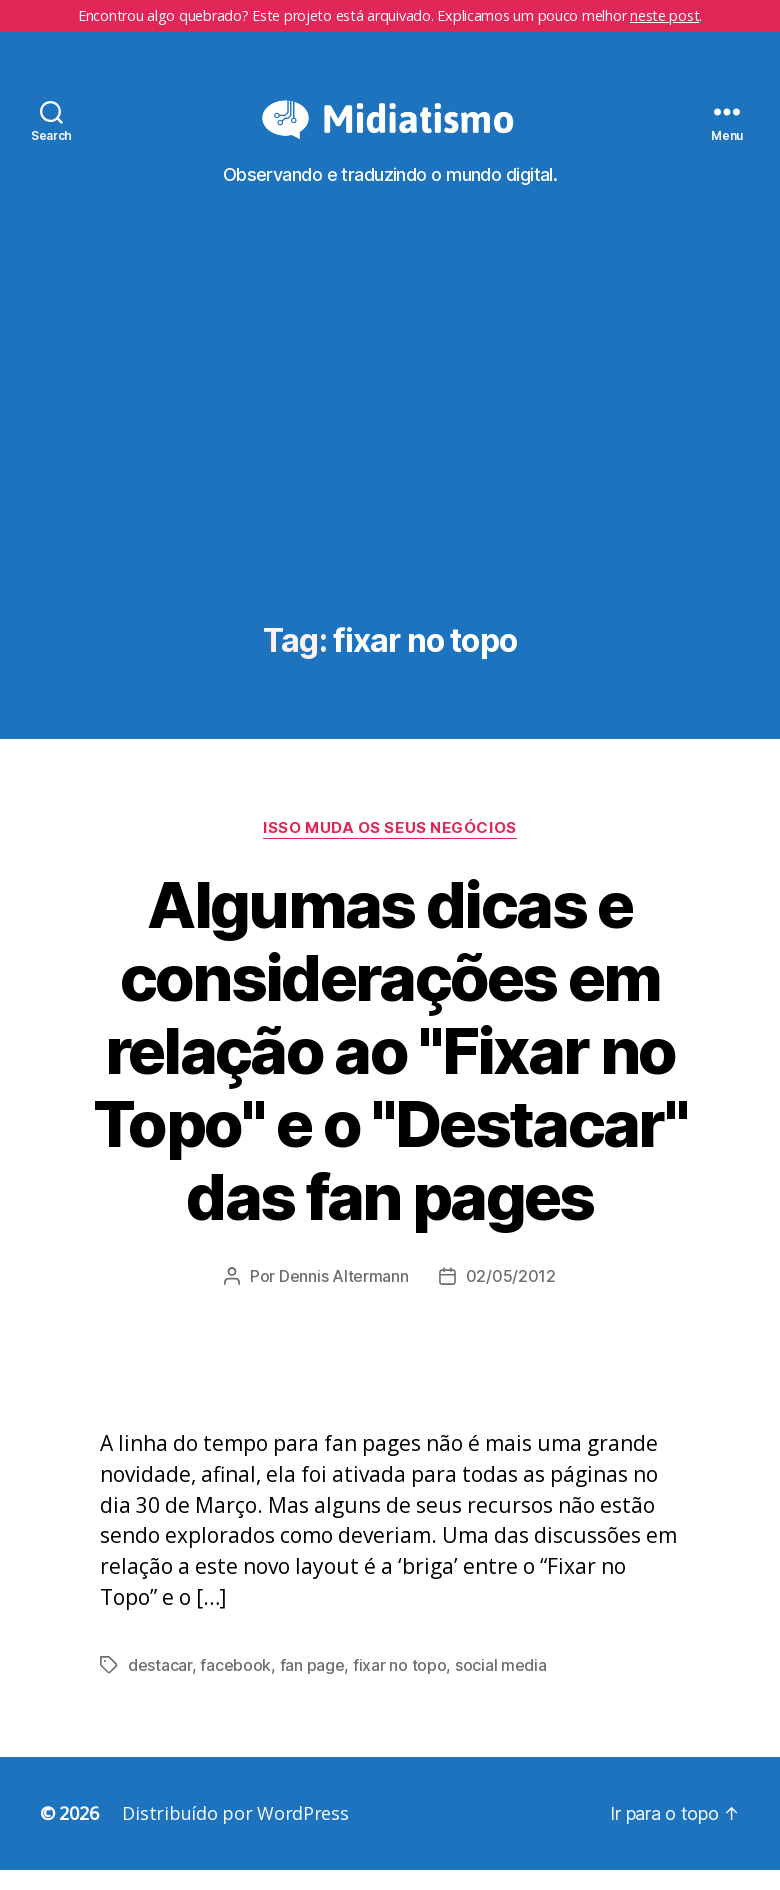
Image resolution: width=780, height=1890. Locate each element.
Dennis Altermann (344, 1296)
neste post (664, 15)
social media (501, 1685)
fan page (312, 1685)
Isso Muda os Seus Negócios (389, 848)
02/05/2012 (511, 1296)
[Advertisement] (390, 473)
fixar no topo (400, 1685)
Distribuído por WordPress (235, 1833)
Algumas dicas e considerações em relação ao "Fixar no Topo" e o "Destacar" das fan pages (390, 1070)
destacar (160, 1685)
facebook (235, 1685)
